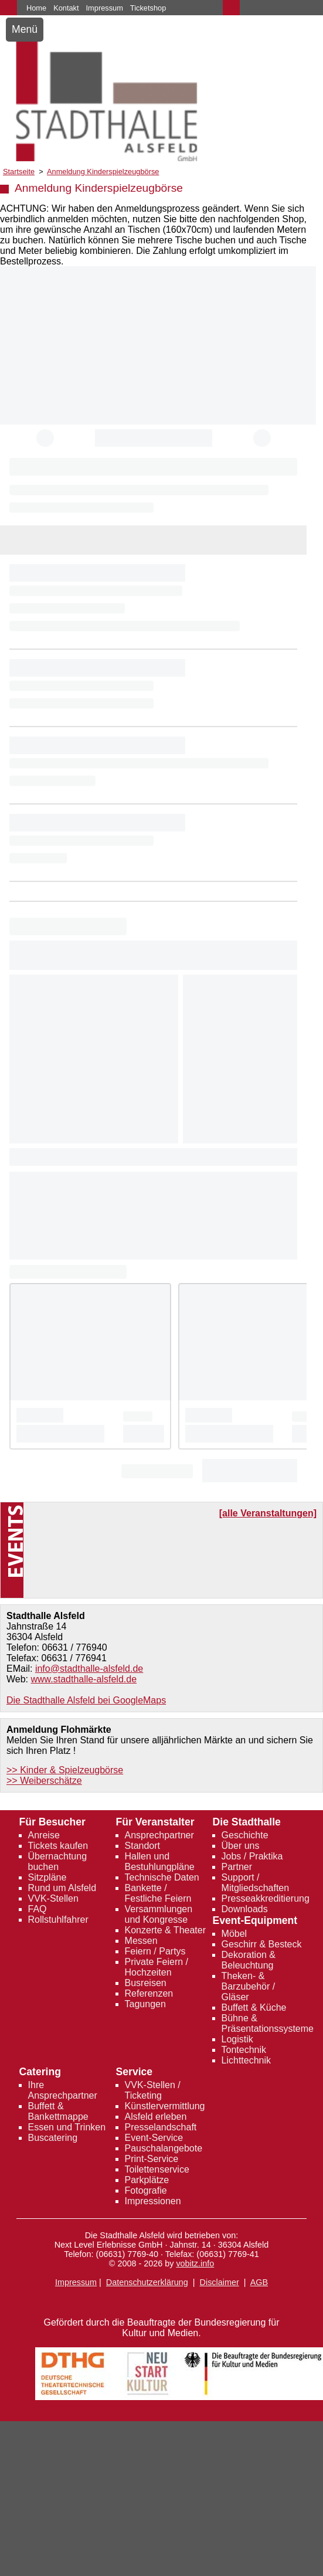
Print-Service (152, 2159)
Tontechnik (244, 2050)
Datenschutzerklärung (147, 2282)
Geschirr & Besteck (262, 1944)
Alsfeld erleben (156, 2117)
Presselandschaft (161, 2127)
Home (36, 8)
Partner (237, 1867)
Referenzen (149, 1993)
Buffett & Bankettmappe (58, 2111)
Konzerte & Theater (165, 1930)
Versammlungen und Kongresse (159, 1914)
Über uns (241, 1846)
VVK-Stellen (53, 1898)
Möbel (234, 1934)
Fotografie (146, 2190)
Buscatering (53, 2138)
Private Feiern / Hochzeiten (156, 1967)
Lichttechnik (246, 2060)
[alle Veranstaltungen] (268, 1513)
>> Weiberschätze (44, 1781)
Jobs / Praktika (252, 1856)
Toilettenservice (157, 2169)
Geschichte (245, 1835)
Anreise (44, 1835)
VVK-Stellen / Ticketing (153, 2090)
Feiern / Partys (155, 1951)
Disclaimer (219, 2282)
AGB (259, 2282)
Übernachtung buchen (57, 1861)
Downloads (245, 1909)
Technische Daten (162, 1877)
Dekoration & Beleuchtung (249, 1960)
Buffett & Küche (254, 2007)
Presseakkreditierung (266, 1898)
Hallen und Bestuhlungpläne (160, 1861)
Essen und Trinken (67, 2127)
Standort (142, 1846)
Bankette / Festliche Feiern (158, 1893)
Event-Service (154, 2138)
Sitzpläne (47, 1877)
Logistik (237, 2039)
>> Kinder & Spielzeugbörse (64, 1770)
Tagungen (145, 2004)
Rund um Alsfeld (62, 1888)
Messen (141, 1941)
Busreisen (145, 1983)
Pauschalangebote (164, 2148)
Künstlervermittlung (165, 2106)
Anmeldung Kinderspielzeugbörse (103, 171)
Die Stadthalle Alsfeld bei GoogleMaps (86, 1700)
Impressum (104, 8)
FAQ (37, 1909)
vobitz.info (195, 2263)
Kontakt (66, 8)
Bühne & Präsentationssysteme (268, 2023)
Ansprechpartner (159, 1835)
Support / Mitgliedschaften (256, 1882)
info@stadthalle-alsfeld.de (89, 1669)
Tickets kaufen (58, 1846)
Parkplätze (147, 2180)
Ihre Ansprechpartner (62, 2090)
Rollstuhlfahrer (58, 1920)
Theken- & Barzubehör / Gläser (249, 1986)
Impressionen (153, 2201)
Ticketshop (148, 8)
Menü (25, 29)
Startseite (19, 171)
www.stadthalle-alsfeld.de (84, 1679)
